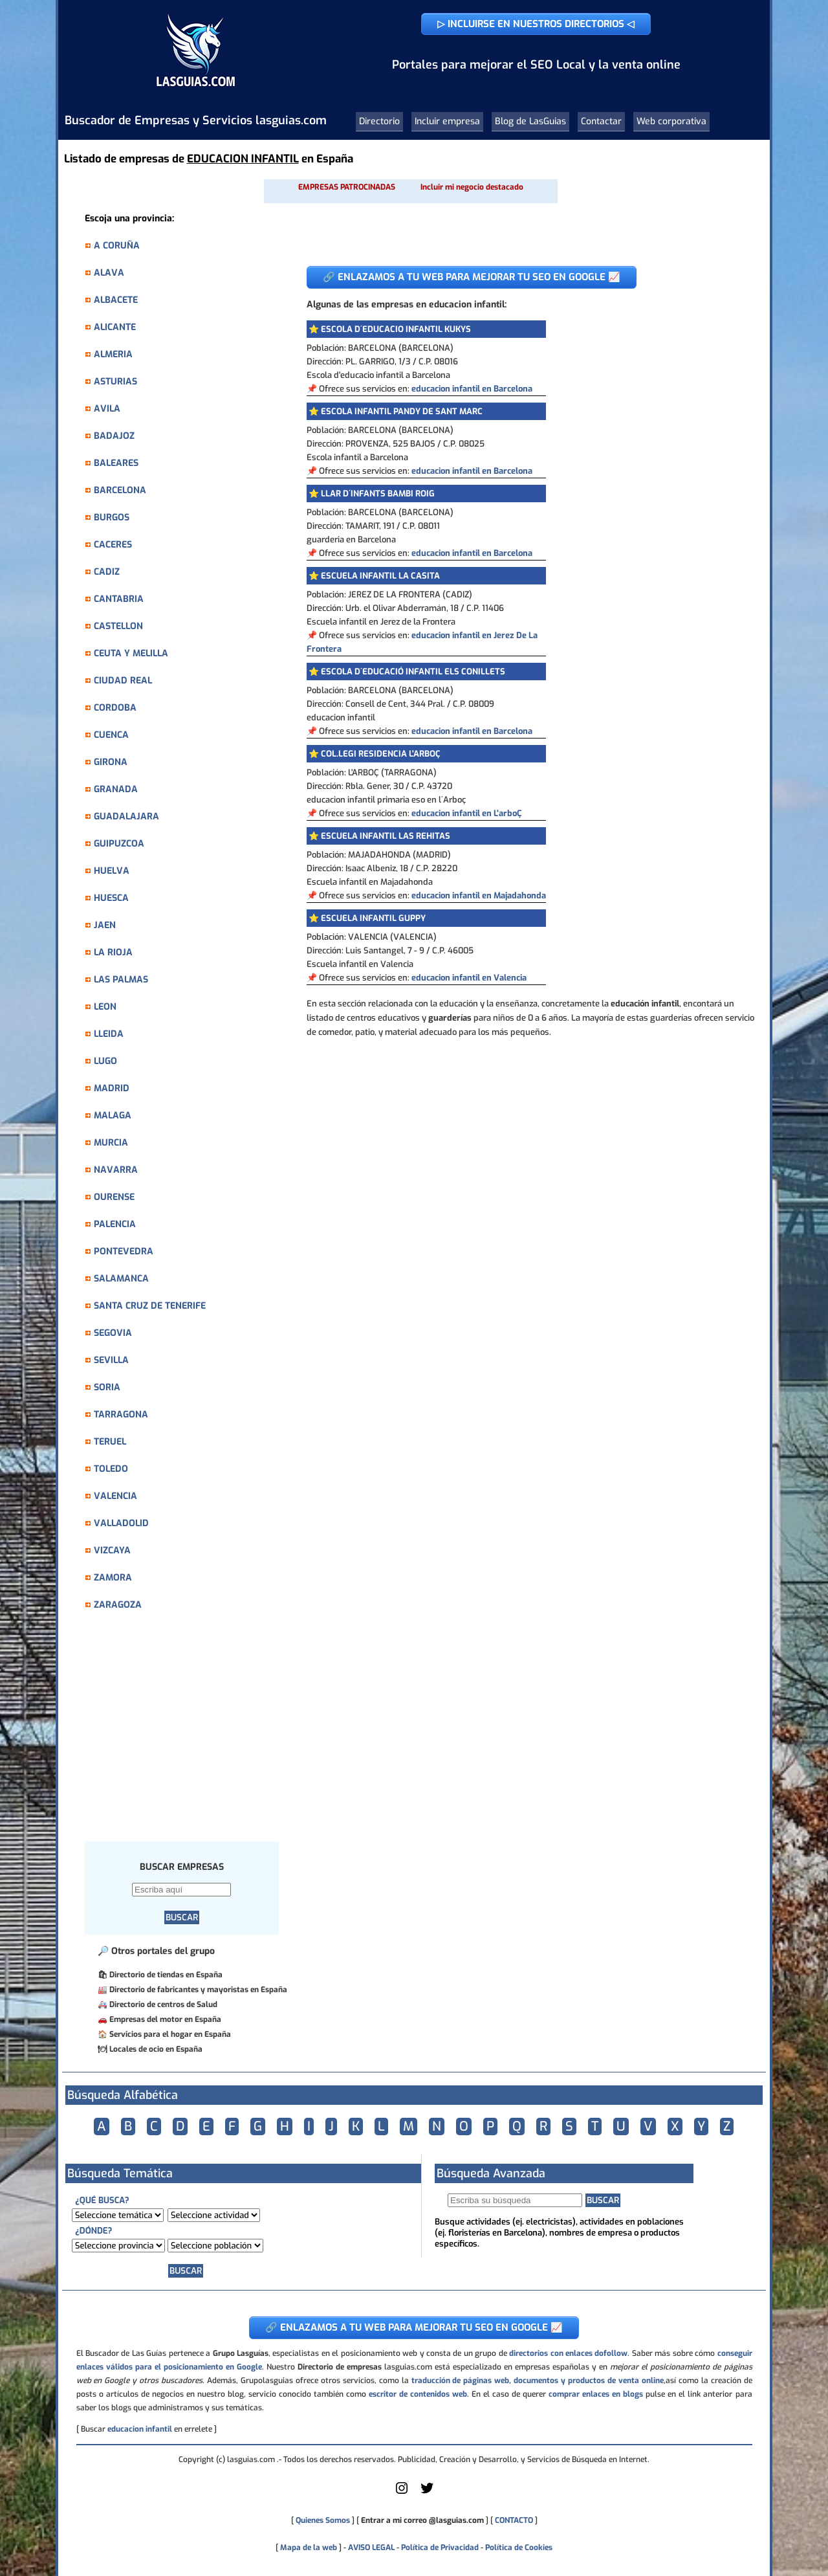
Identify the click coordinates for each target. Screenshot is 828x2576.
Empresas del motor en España (165, 2019)
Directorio (379, 121)
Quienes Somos (323, 2520)
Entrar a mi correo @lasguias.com (422, 2520)
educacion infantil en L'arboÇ (466, 813)
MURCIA (111, 1143)
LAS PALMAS (121, 979)
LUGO (105, 1061)
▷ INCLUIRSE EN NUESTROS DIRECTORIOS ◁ (536, 23)
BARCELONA (120, 490)
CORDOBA (115, 708)
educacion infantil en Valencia (469, 977)
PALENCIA (115, 1224)
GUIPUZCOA (119, 844)
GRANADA (116, 789)
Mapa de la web (307, 2547)
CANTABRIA (119, 599)
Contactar (601, 121)
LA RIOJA (113, 952)
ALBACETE (116, 300)
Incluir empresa (447, 121)
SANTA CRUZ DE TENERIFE (150, 1306)
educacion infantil (139, 2429)
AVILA (107, 409)
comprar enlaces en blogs (596, 2394)
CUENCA (111, 735)
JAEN (105, 925)
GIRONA (110, 762)
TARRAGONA (121, 1414)
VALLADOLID (121, 1523)
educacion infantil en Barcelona (471, 388)
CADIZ (107, 572)
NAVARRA (116, 1170)
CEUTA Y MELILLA (131, 653)
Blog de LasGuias (530, 121)
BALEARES (116, 463)
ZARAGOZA (118, 1605)
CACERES (113, 545)
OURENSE (114, 1197)
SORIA (107, 1387)
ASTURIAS (115, 381)
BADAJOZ (114, 436)
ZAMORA (113, 1577)
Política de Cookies (518, 2547)
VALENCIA (115, 1496)
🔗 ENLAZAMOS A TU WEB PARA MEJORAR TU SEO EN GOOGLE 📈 (471, 277)
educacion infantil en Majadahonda (478, 895)
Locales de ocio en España (155, 2049)
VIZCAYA (112, 1550)
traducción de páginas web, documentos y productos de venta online (537, 2380)
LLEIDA (109, 1034)
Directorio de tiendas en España (166, 1975)
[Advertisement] (188, 1733)
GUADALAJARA (126, 816)
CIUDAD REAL (123, 680)
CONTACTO (514, 2520)
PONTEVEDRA (123, 1251)
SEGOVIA (113, 1333)
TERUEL (110, 1442)
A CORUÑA (117, 245)
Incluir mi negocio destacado (471, 187)
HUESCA (111, 898)
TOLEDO (111, 1469)
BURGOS (111, 517)
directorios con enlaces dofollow (568, 2353)
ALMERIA (113, 354)
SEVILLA (111, 1360)
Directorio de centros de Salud (163, 2004)
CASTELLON (118, 626)
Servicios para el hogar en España (170, 2034)
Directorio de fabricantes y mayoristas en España (198, 1989)
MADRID (111, 1088)
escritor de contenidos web (418, 2394)
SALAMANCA (121, 1278)
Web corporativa (671, 121)
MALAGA (112, 1115)
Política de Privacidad (440, 2547)
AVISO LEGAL (371, 2547)
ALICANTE (115, 327)
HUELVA (111, 871)
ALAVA (109, 273)
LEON (105, 1007)
